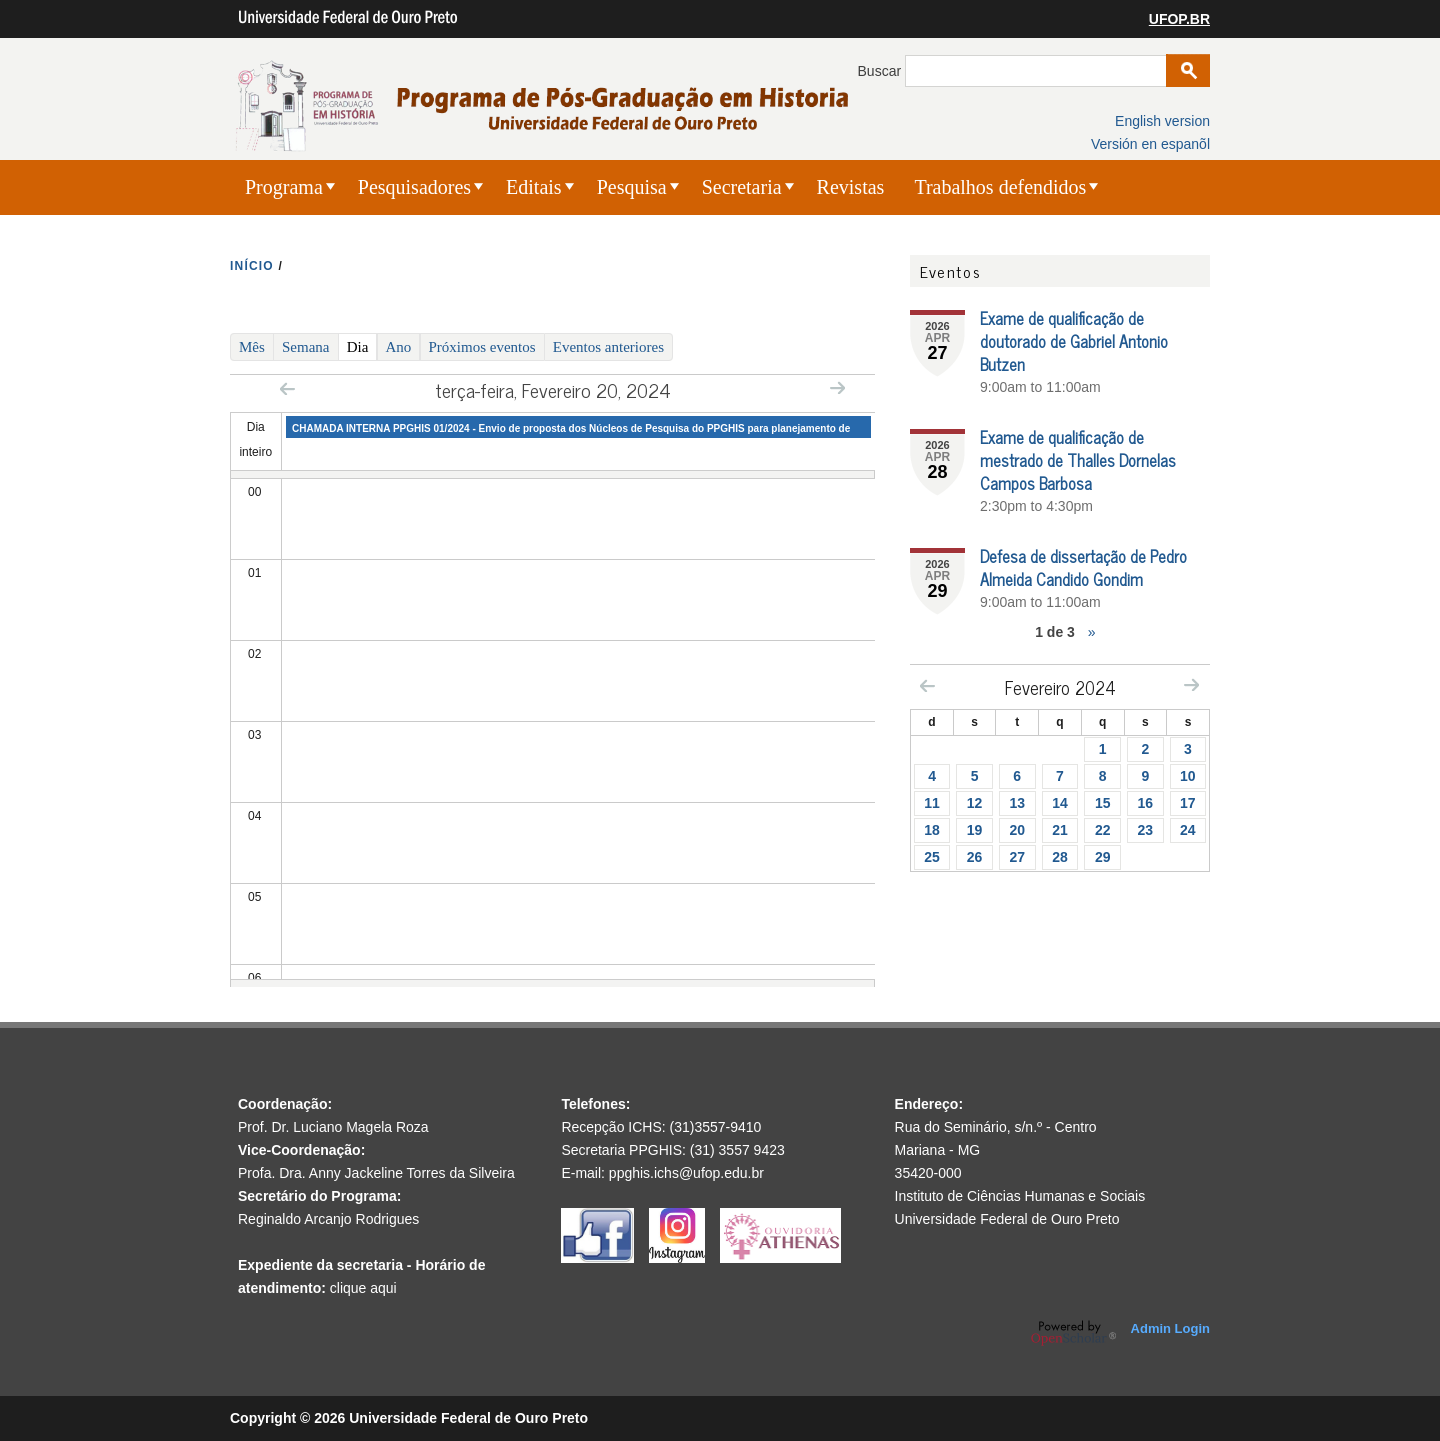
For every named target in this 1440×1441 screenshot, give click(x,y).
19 (975, 830)
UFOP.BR (1179, 19)
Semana (305, 347)
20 (1017, 830)
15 (1103, 803)
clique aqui (363, 1288)
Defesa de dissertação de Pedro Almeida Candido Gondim (1083, 567)
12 (975, 803)
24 (1188, 830)
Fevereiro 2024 (1060, 687)
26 (975, 857)
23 (1146, 830)
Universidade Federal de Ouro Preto (1007, 1219)
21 (1060, 830)
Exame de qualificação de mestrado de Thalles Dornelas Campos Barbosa (1078, 460)
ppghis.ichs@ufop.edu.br (686, 1173)
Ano (399, 347)
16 (1146, 803)
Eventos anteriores (608, 347)
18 (932, 830)
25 (932, 857)
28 (1060, 857)
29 (1103, 857)
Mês (252, 347)
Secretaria (742, 187)
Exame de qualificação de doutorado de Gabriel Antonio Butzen (1074, 341)
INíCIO (252, 266)
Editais (534, 187)
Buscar (881, 71)
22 (1103, 830)
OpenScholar (1073, 1333)
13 (1017, 803)
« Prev (287, 388)
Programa (284, 187)
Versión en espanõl (1150, 144)
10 (1188, 776)
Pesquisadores (414, 187)
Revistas (851, 187)
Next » (837, 387)
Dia (362, 346)
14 (1060, 803)
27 (1017, 857)
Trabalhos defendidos (1000, 187)
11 (932, 803)
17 (1188, 803)
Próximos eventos (482, 347)
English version (1162, 121)
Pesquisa (632, 187)
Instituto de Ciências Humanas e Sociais (1020, 1196)
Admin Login (1170, 1328)
